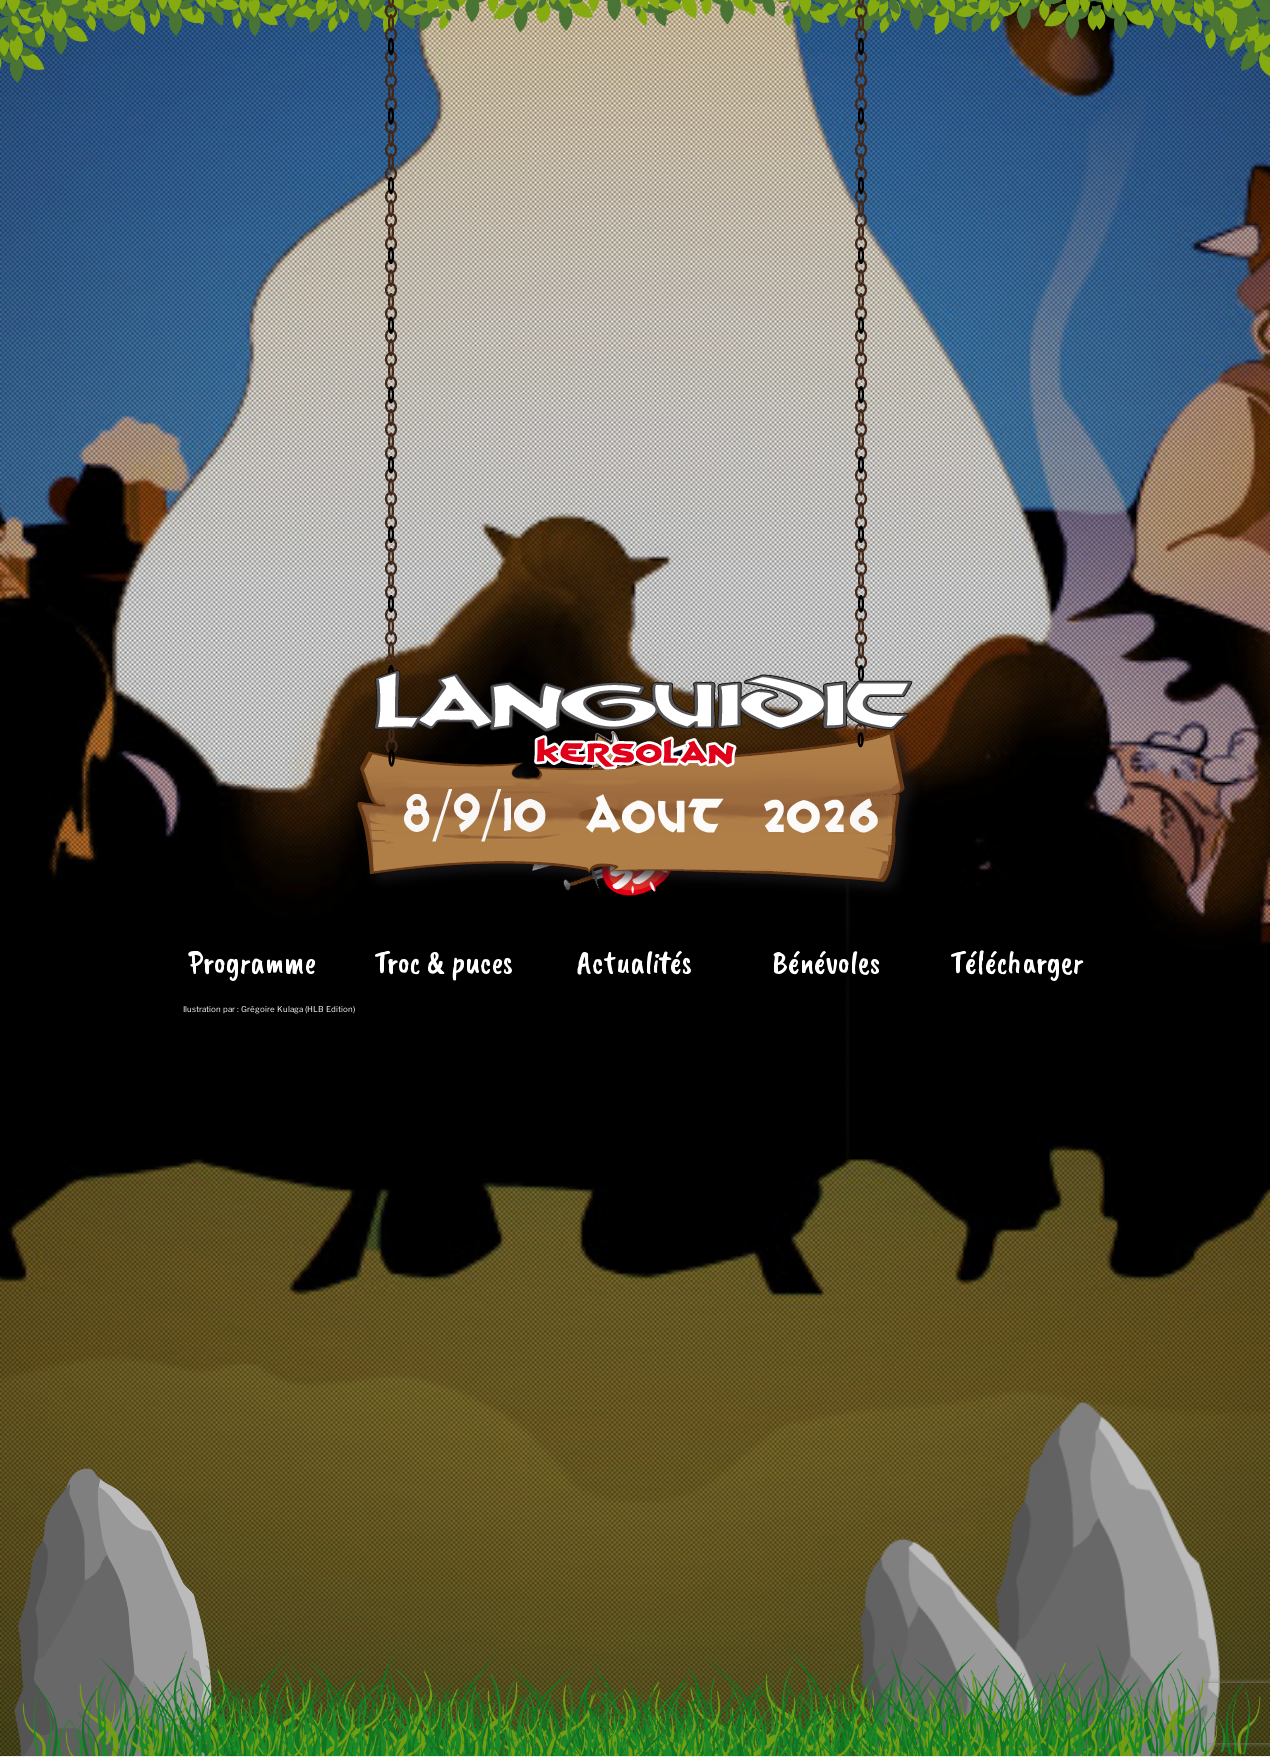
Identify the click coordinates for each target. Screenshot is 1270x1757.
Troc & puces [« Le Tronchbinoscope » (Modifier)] (443, 1085)
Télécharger (1016, 1085)
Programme (252, 1085)
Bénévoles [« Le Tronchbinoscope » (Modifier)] (826, 1085)
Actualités (634, 1085)
